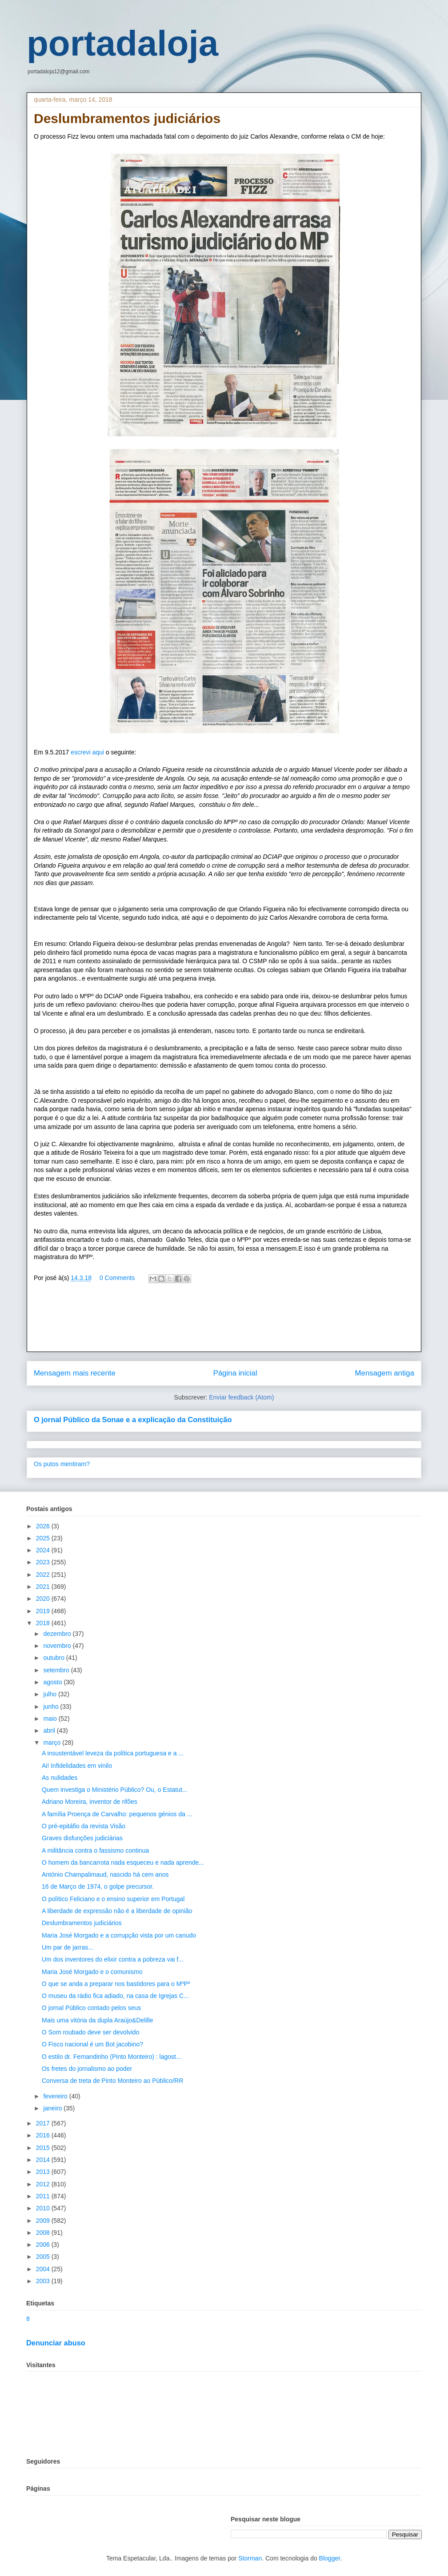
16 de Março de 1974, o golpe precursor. (98, 1886)
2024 (44, 1550)
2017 (44, 2123)
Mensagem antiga (384, 1373)
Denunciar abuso (55, 2343)
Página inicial (235, 1373)
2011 (44, 2196)
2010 (44, 2208)
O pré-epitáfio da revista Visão (83, 1826)
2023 (44, 1562)
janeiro (53, 2108)
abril (49, 1730)
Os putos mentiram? (62, 1463)
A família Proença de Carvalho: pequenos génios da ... (117, 1814)
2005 (44, 2256)
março (52, 1742)
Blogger (329, 2558)
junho (51, 1706)
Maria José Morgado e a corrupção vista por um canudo (119, 1935)
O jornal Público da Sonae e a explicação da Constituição (133, 1420)
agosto (53, 1682)
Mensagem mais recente (75, 1373)
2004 (44, 2269)
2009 (44, 2220)
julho (50, 1694)
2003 (44, 2281)
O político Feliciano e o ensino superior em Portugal (113, 1898)
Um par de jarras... (67, 1947)
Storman (250, 2558)
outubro (54, 1657)
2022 (44, 1574)
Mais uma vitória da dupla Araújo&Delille (97, 2020)
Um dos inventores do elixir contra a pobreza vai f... (113, 1959)
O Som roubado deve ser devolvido (90, 2032)
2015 (44, 2147)
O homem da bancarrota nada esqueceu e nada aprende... (123, 1862)
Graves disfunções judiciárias (82, 1838)
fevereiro (56, 2096)
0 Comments (117, 1277)
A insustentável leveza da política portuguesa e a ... (113, 1753)
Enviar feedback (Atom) (241, 1397)
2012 (44, 2184)
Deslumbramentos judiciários (82, 1922)
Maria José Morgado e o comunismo (92, 1971)
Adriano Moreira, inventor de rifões (89, 1801)
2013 (44, 2171)
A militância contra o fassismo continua (95, 1850)
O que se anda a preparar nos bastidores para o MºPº (116, 1983)
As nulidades (59, 1777)
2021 (44, 1586)
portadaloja (122, 43)
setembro (57, 1670)
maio (50, 1718)
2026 (44, 1526)
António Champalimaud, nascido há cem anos (105, 1874)
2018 (44, 1623)
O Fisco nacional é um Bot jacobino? (92, 2044)
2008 (44, 2232)
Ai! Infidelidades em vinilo (77, 1765)
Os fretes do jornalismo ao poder (87, 2068)
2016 (44, 2135)
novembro (57, 1645)
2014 (44, 2159)
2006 (44, 2244)
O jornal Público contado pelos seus (91, 2007)
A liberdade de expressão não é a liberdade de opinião (117, 1910)
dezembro (57, 1633)
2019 (44, 1611)
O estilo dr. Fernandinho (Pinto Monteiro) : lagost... (111, 2056)
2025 (44, 1538)
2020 (44, 1598)
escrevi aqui (88, 752)
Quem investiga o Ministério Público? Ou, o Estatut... (115, 1789)
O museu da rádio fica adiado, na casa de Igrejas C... (115, 1995)
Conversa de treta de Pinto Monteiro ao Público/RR (112, 2080)
